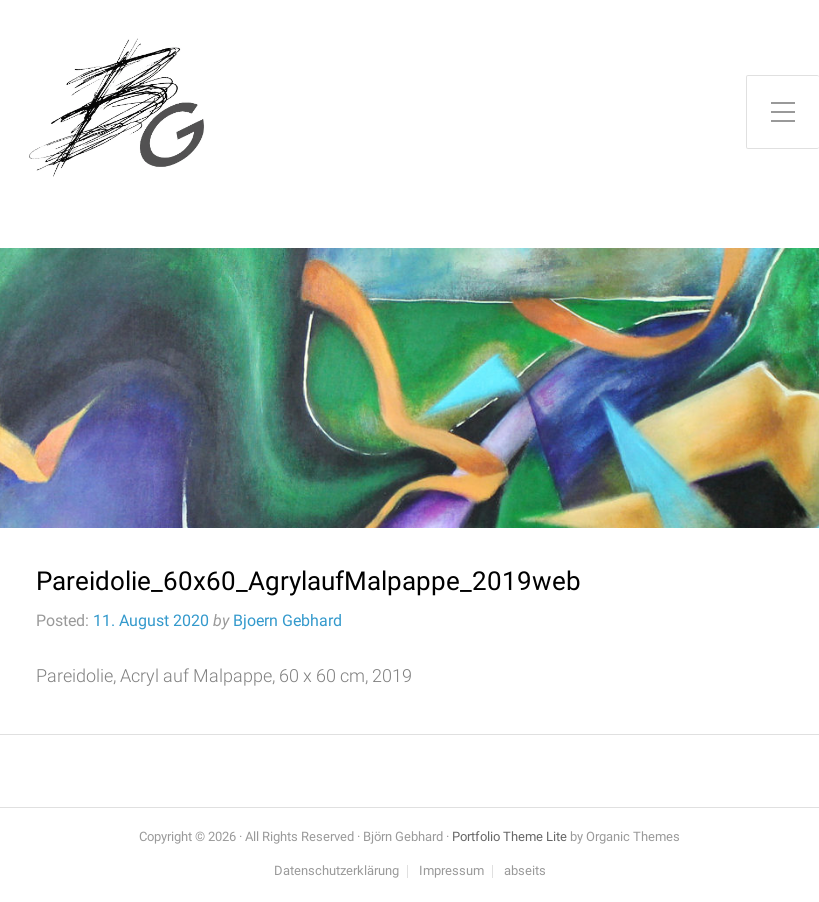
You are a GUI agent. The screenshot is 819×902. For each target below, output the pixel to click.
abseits (525, 871)
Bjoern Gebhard (287, 620)
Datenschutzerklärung (336, 871)
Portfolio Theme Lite (509, 836)
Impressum (451, 871)
